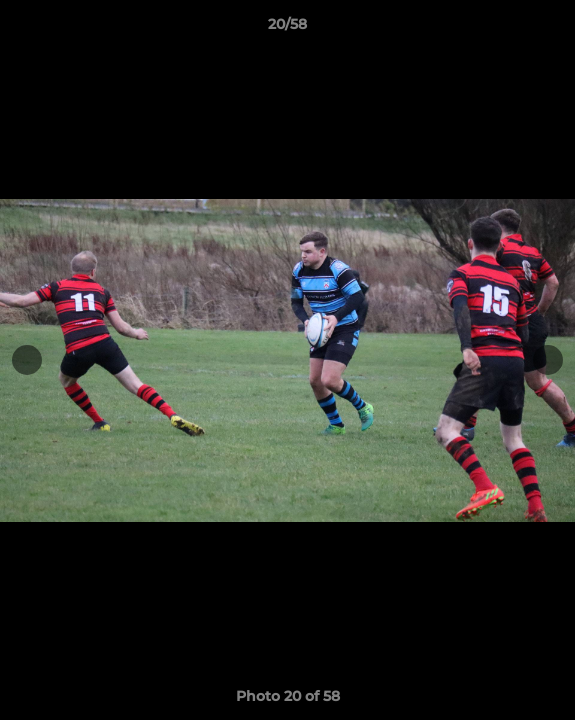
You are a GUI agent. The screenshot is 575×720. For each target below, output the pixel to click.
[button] (551, 29)
